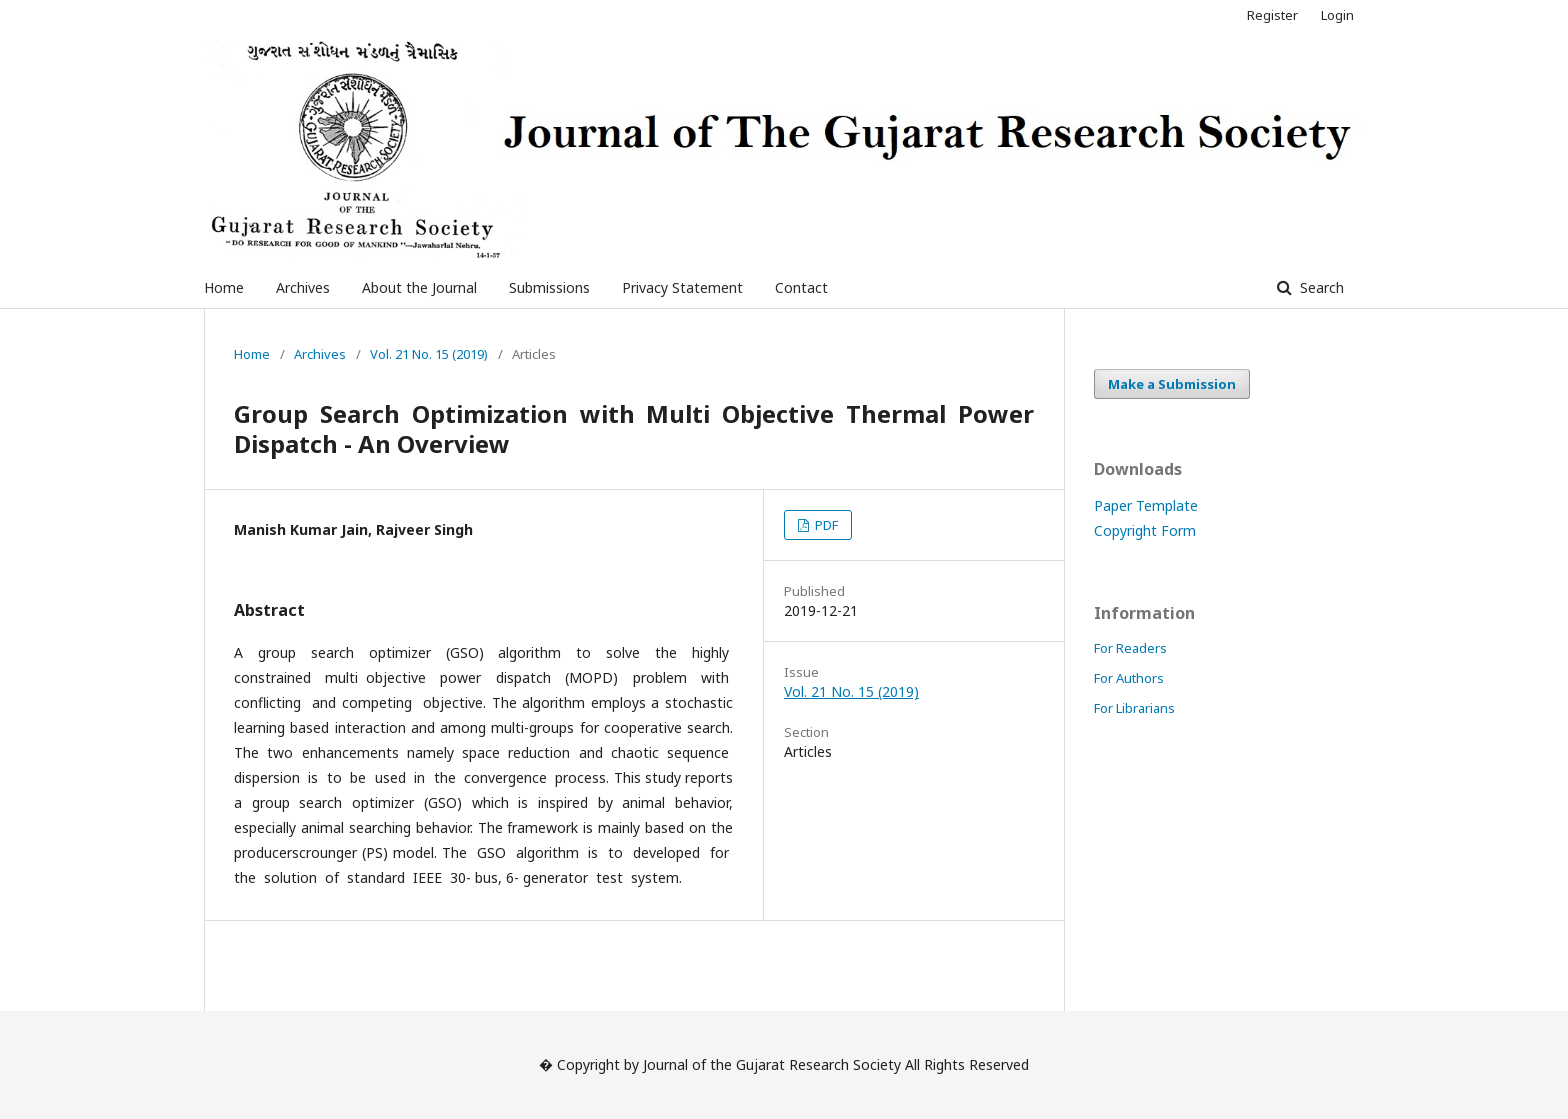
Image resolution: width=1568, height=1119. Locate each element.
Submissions (549, 287)
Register (1272, 15)
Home (224, 287)
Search (1320, 287)
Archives (303, 287)
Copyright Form (1145, 530)
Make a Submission (1172, 384)
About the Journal (419, 287)
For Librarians (1134, 708)
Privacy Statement (682, 287)
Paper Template (1146, 505)
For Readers (1130, 648)
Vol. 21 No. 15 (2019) (429, 354)
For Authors (1129, 678)
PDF (825, 525)
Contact (801, 287)
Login (1337, 15)
